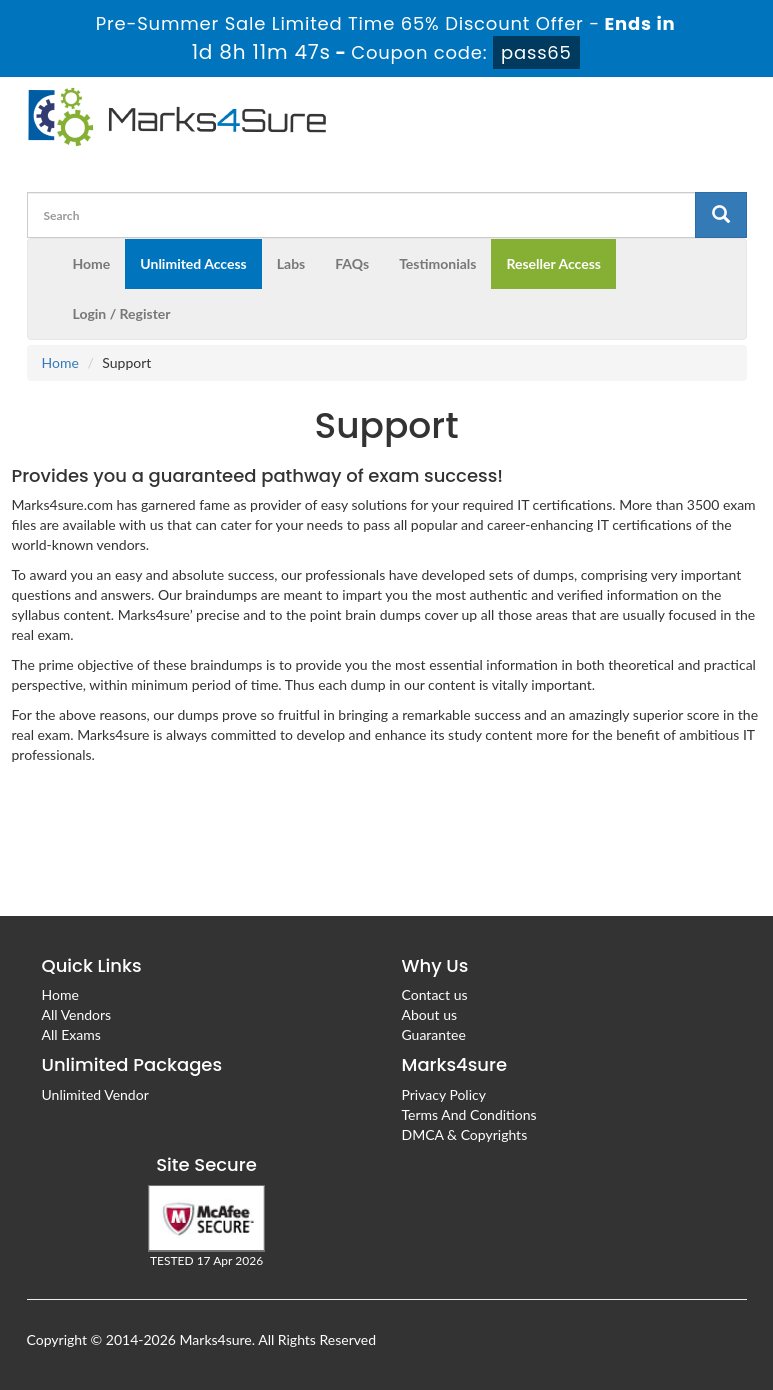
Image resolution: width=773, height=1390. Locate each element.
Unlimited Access (193, 263)
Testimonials (437, 263)
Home (92, 263)
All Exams (71, 1034)
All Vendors (77, 1014)
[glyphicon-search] (721, 215)
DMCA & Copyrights (465, 1134)
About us (430, 1014)
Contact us (435, 994)
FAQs (352, 263)
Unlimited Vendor (95, 1094)
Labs (291, 263)
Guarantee (434, 1034)
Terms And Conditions (469, 1114)
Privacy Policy (444, 1094)
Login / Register (122, 313)
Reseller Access (553, 263)
